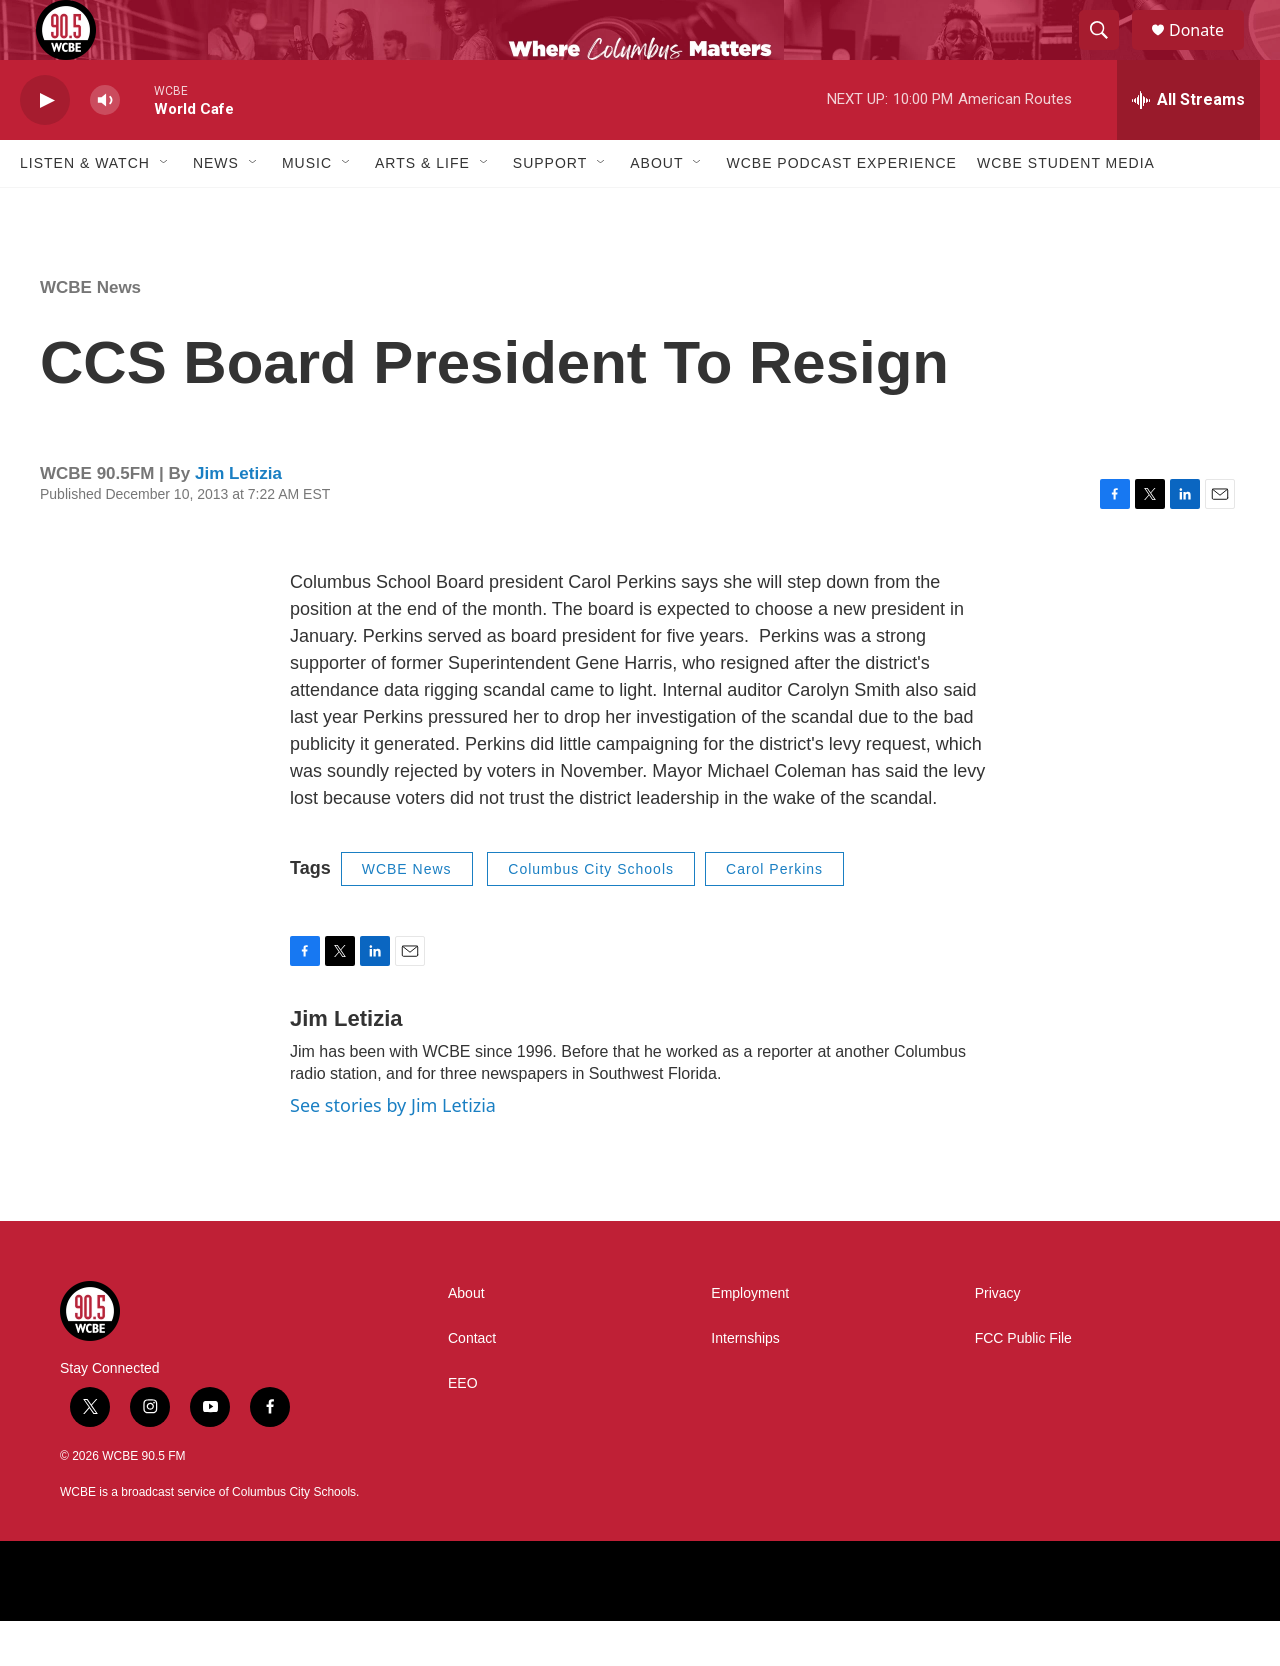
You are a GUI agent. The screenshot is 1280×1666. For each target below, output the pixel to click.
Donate (1209, 52)
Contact (472, 1383)
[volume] (105, 145)
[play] (45, 145)
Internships (745, 1383)
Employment (750, 1338)
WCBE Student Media (1066, 208)
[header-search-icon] (1108, 53)
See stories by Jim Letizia (393, 1150)
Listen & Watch (85, 208)
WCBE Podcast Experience (841, 208)
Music (307, 208)
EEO (463, 1428)
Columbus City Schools (591, 914)
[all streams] (1188, 145)
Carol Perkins (774, 914)
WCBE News (90, 332)
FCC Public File (1023, 1383)
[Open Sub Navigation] (165, 208)
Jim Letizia (238, 518)
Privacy (998, 1338)
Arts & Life (422, 208)
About (656, 208)
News (216, 208)
